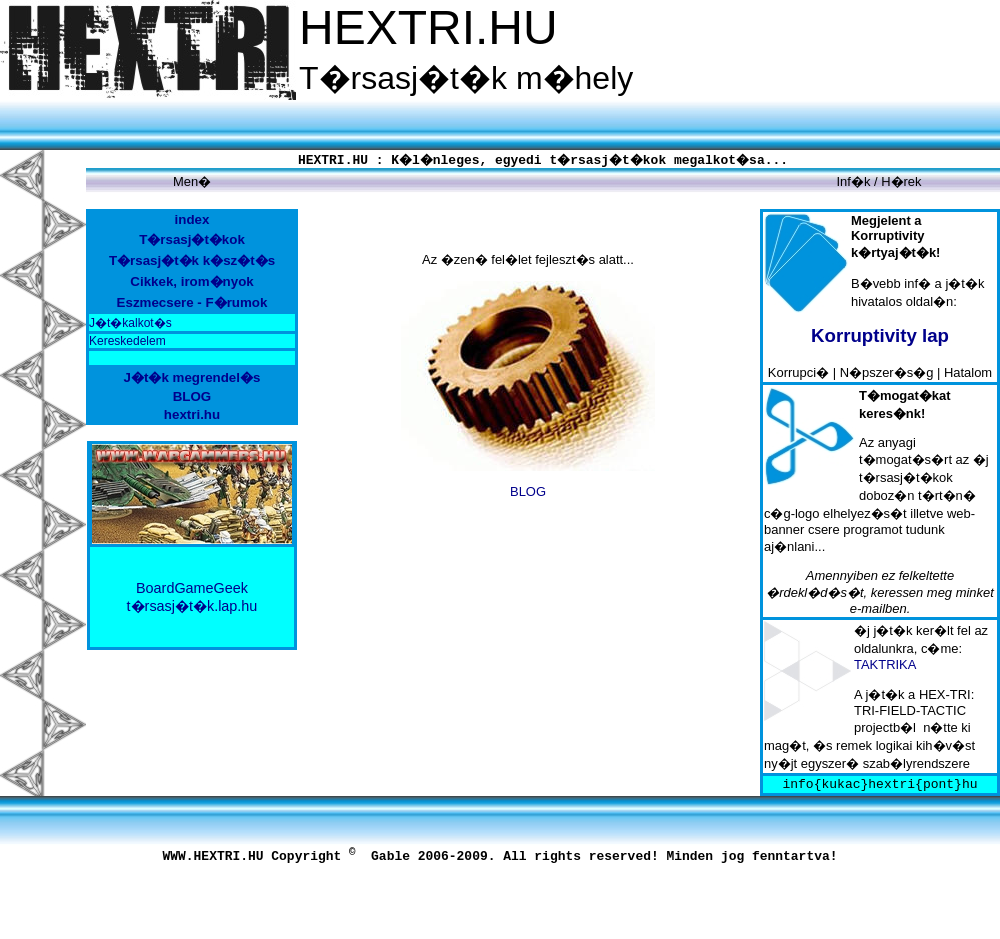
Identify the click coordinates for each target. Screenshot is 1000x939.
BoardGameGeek (192, 588)
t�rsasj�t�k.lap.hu (192, 606)
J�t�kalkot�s (130, 323)
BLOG (528, 491)
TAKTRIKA (885, 664)
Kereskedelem (127, 341)
